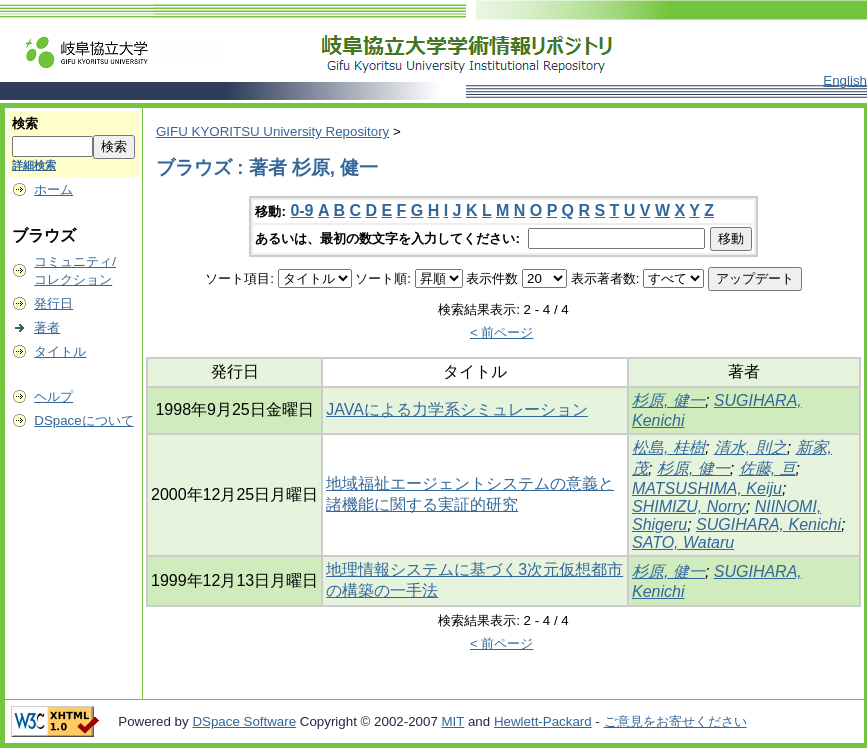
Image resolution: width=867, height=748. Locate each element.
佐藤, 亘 (767, 468)
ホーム (53, 189)
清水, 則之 (750, 447)
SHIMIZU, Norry (689, 506)
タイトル (60, 351)
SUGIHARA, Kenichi (768, 524)
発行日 (53, 303)
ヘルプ (53, 396)
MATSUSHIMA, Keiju (707, 488)
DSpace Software (244, 721)
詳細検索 (34, 165)
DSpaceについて (83, 420)
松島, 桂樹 (668, 447)
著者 (47, 327)
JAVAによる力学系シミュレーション (457, 409)
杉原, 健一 (668, 400)
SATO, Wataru (683, 542)
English (845, 80)
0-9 (301, 210)
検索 (25, 123)
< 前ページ (502, 332)
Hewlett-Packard (543, 721)
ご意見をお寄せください (675, 721)
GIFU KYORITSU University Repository (272, 131)
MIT (453, 721)
